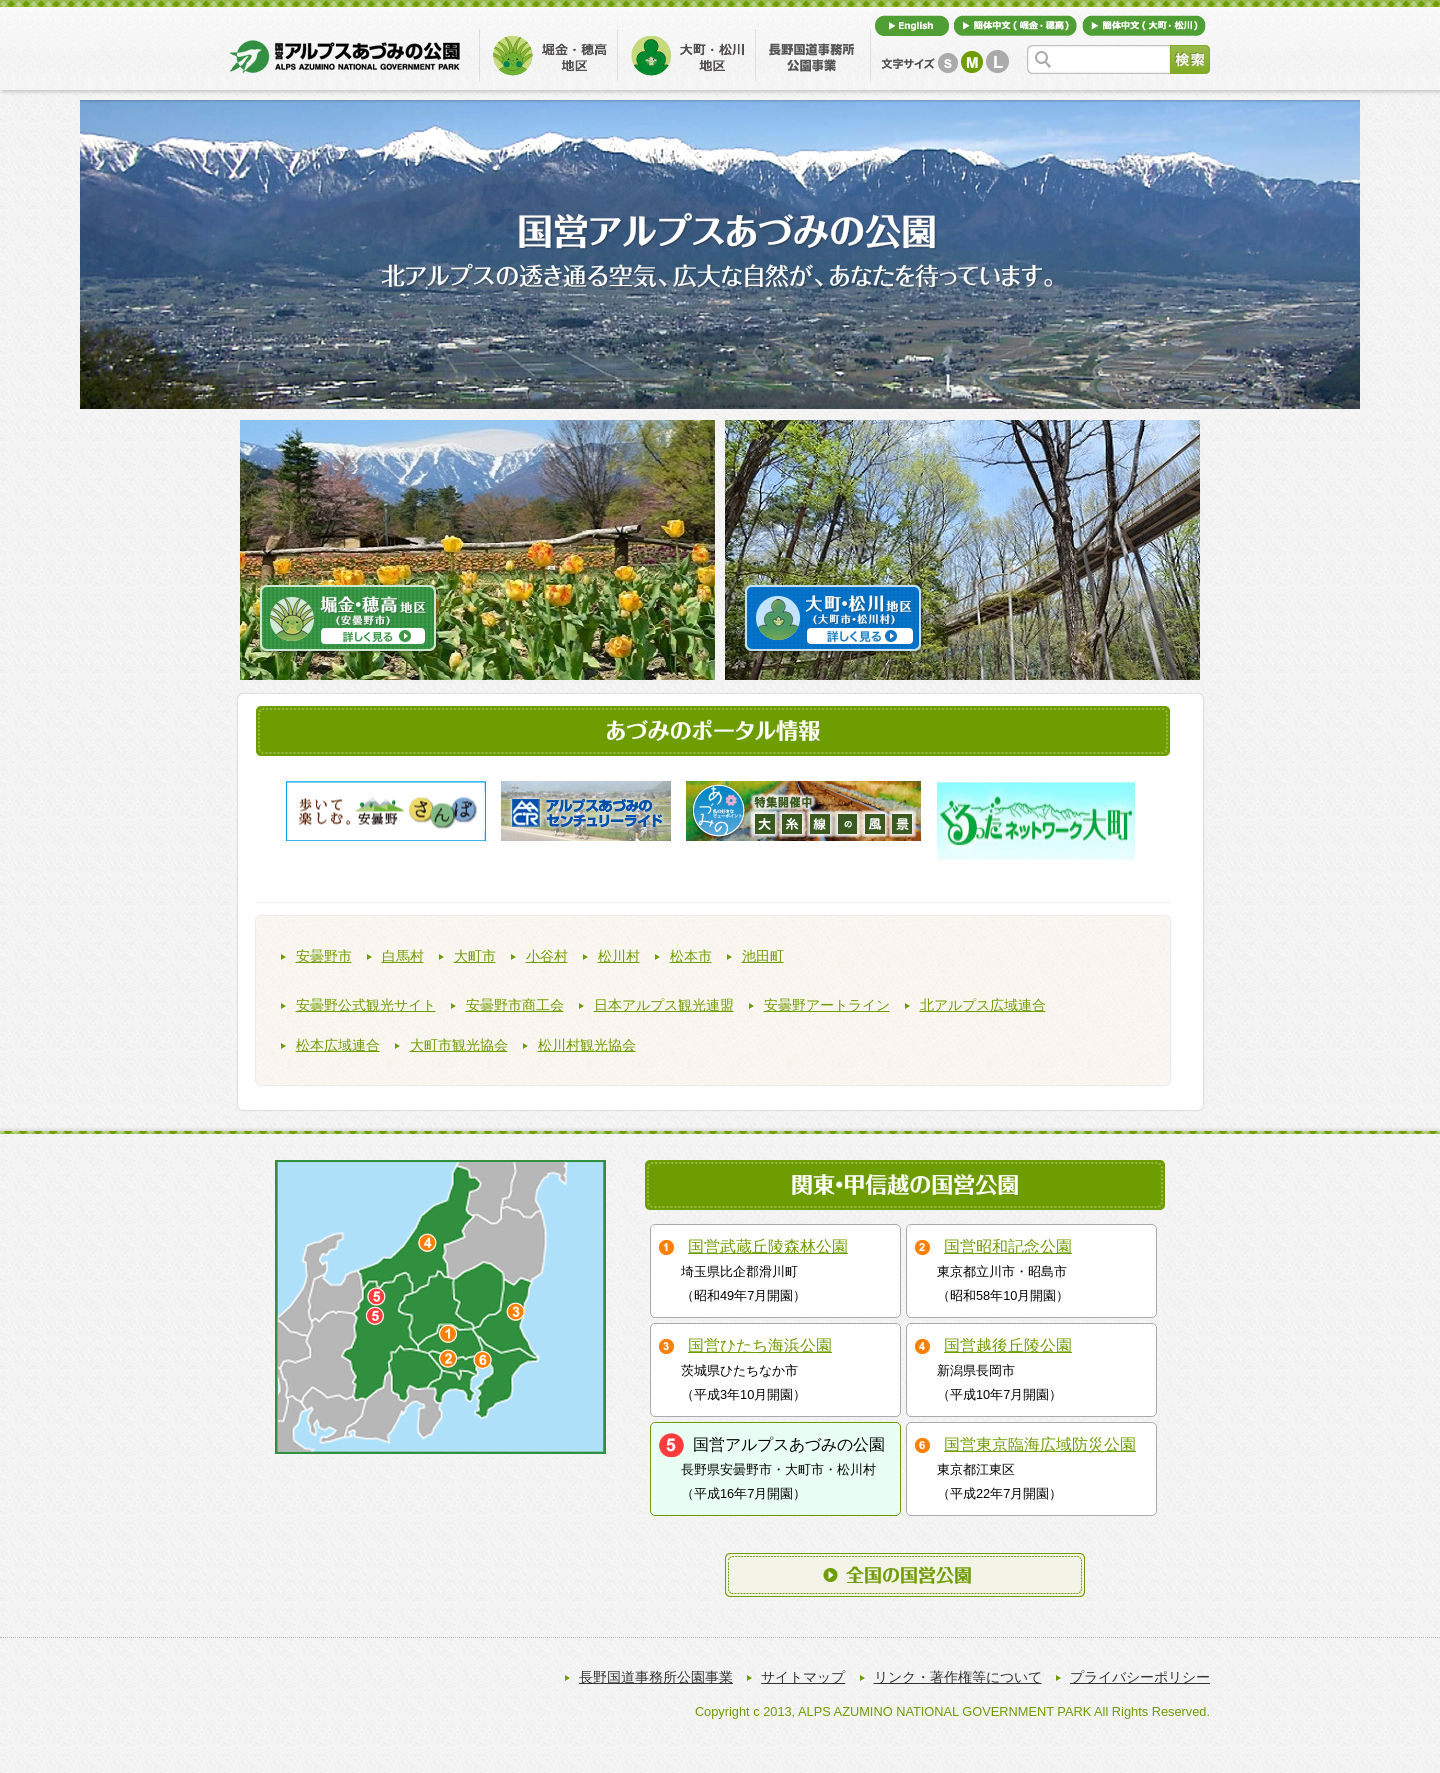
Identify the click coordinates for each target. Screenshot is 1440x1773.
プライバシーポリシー (1140, 1677)
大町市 (475, 956)
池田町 (763, 956)
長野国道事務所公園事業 (813, 54)
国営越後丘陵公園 (1008, 1345)
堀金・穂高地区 (548, 54)
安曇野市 (324, 956)
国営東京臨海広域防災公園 (1040, 1444)
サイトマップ (803, 1677)
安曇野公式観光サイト (366, 1005)
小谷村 (547, 956)
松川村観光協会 (587, 1045)
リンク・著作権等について (958, 1677)
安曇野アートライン (827, 1005)
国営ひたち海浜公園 (760, 1345)
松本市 (691, 956)
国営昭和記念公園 (1008, 1246)
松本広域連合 (338, 1045)
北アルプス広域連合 (983, 1005)
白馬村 (403, 956)
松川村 (619, 956)
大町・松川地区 (687, 54)
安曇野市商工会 (515, 1005)
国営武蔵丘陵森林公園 (768, 1246)
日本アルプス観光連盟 (664, 1005)
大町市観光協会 (459, 1045)
